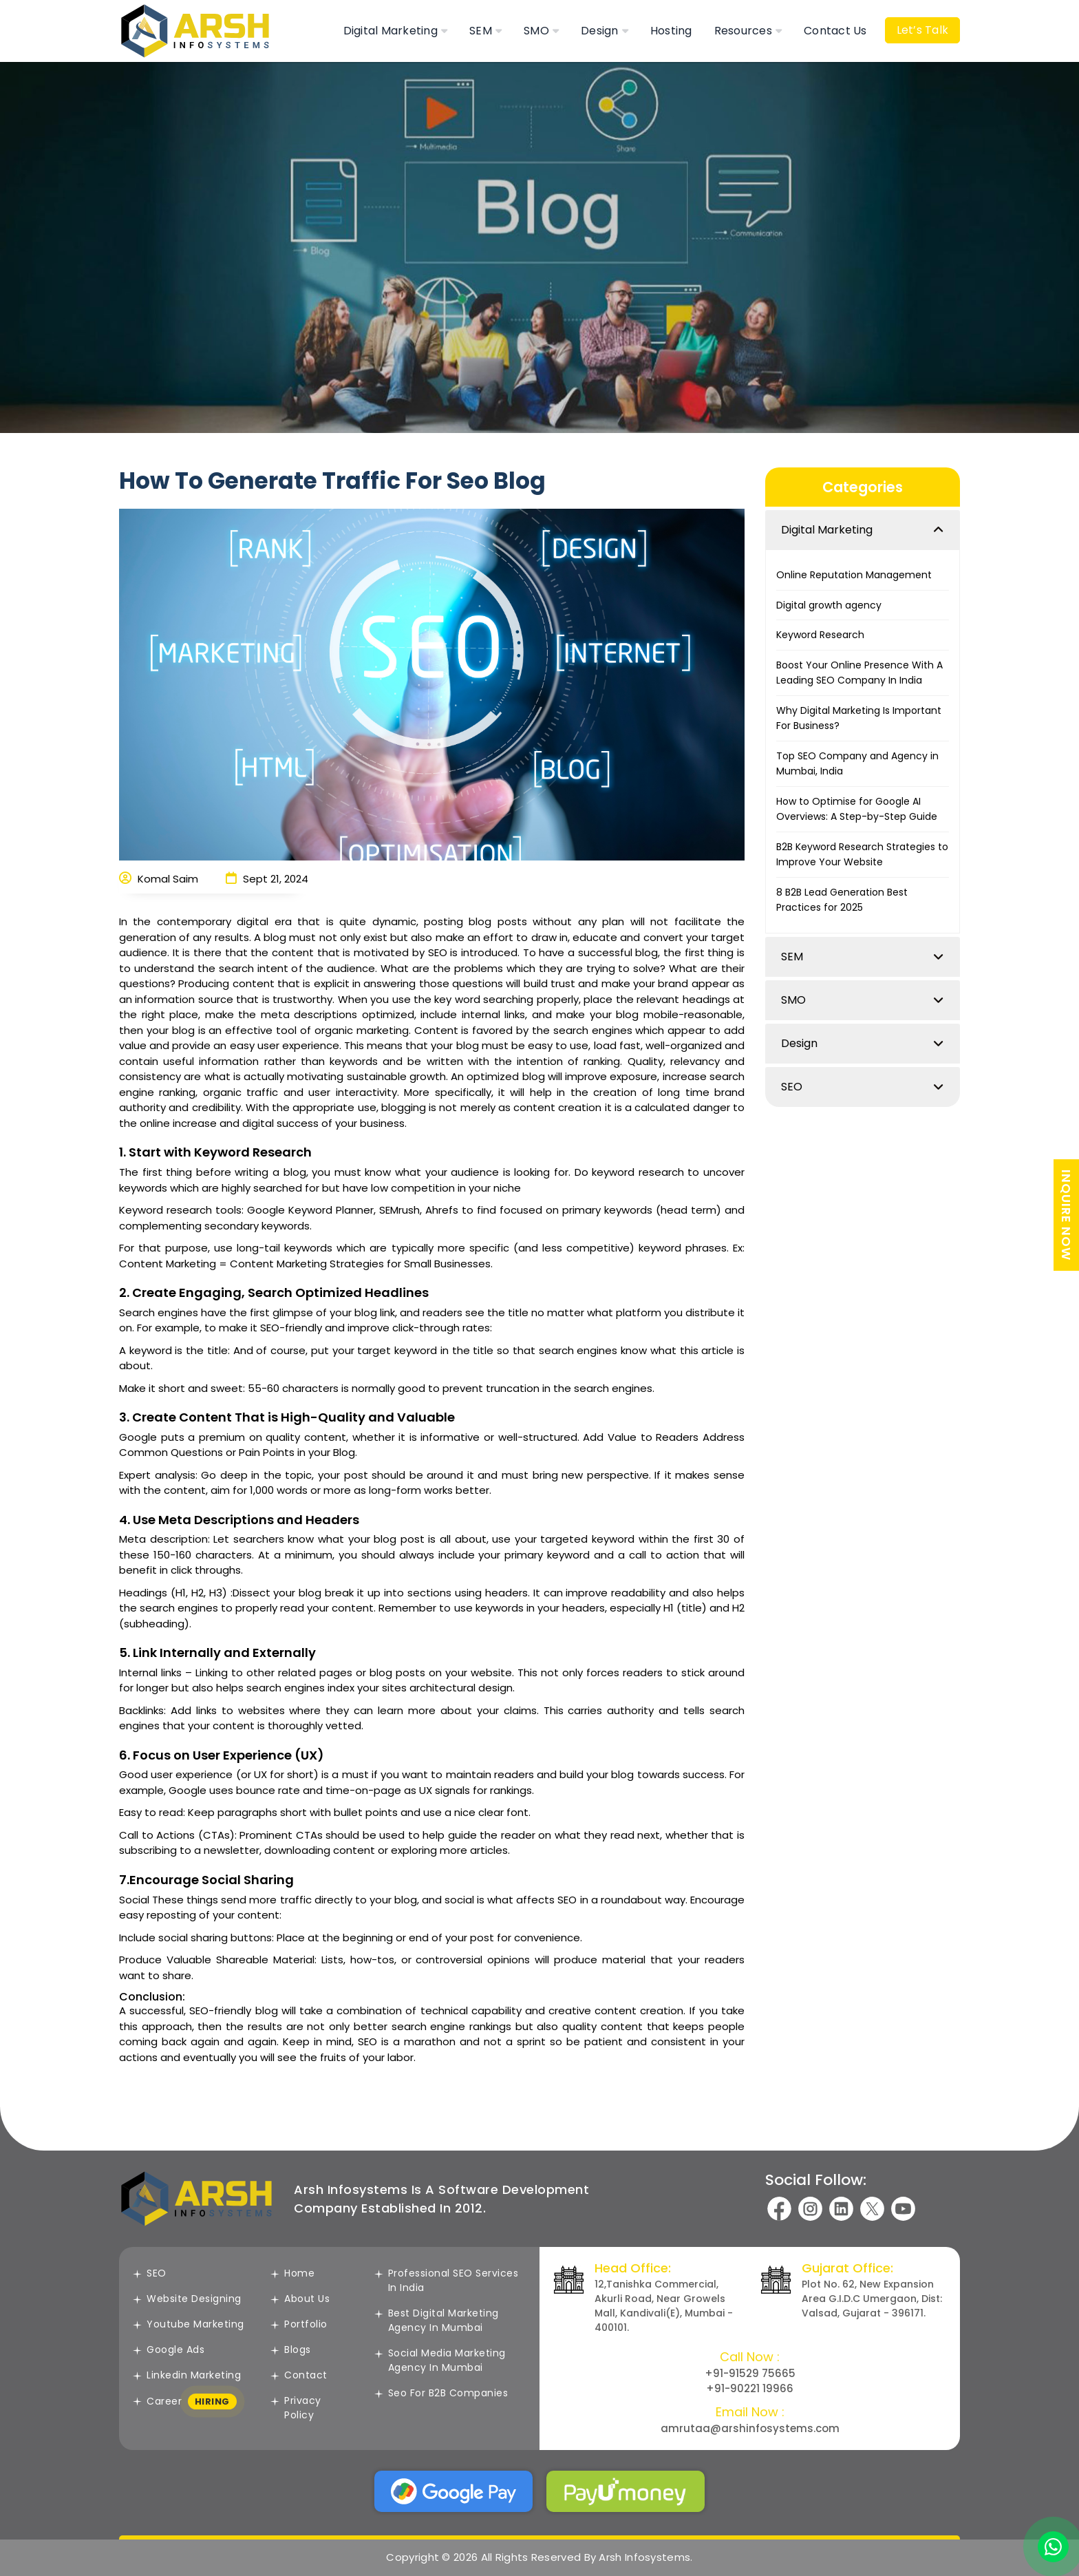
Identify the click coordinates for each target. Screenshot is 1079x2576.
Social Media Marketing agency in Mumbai (440, 2360)
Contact (299, 2375)
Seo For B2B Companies (441, 2393)
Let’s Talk (923, 30)
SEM (480, 31)
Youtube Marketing (188, 2324)
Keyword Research (820, 635)
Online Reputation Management (854, 575)
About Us (300, 2298)
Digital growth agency (829, 605)
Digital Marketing (390, 31)
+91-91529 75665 (750, 2373)
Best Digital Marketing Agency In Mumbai (436, 2320)
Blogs (290, 2349)
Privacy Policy (295, 2408)
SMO (536, 31)
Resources (743, 31)
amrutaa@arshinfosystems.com (750, 2428)
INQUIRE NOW (1066, 1215)
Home (292, 2273)
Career (185, 2402)
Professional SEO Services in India (446, 2280)
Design (600, 31)
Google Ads (168, 2349)
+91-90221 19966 (749, 2388)
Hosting (671, 31)
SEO (791, 1087)
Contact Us (835, 31)
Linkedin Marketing (187, 2375)
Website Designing (187, 2298)
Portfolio (299, 2324)
